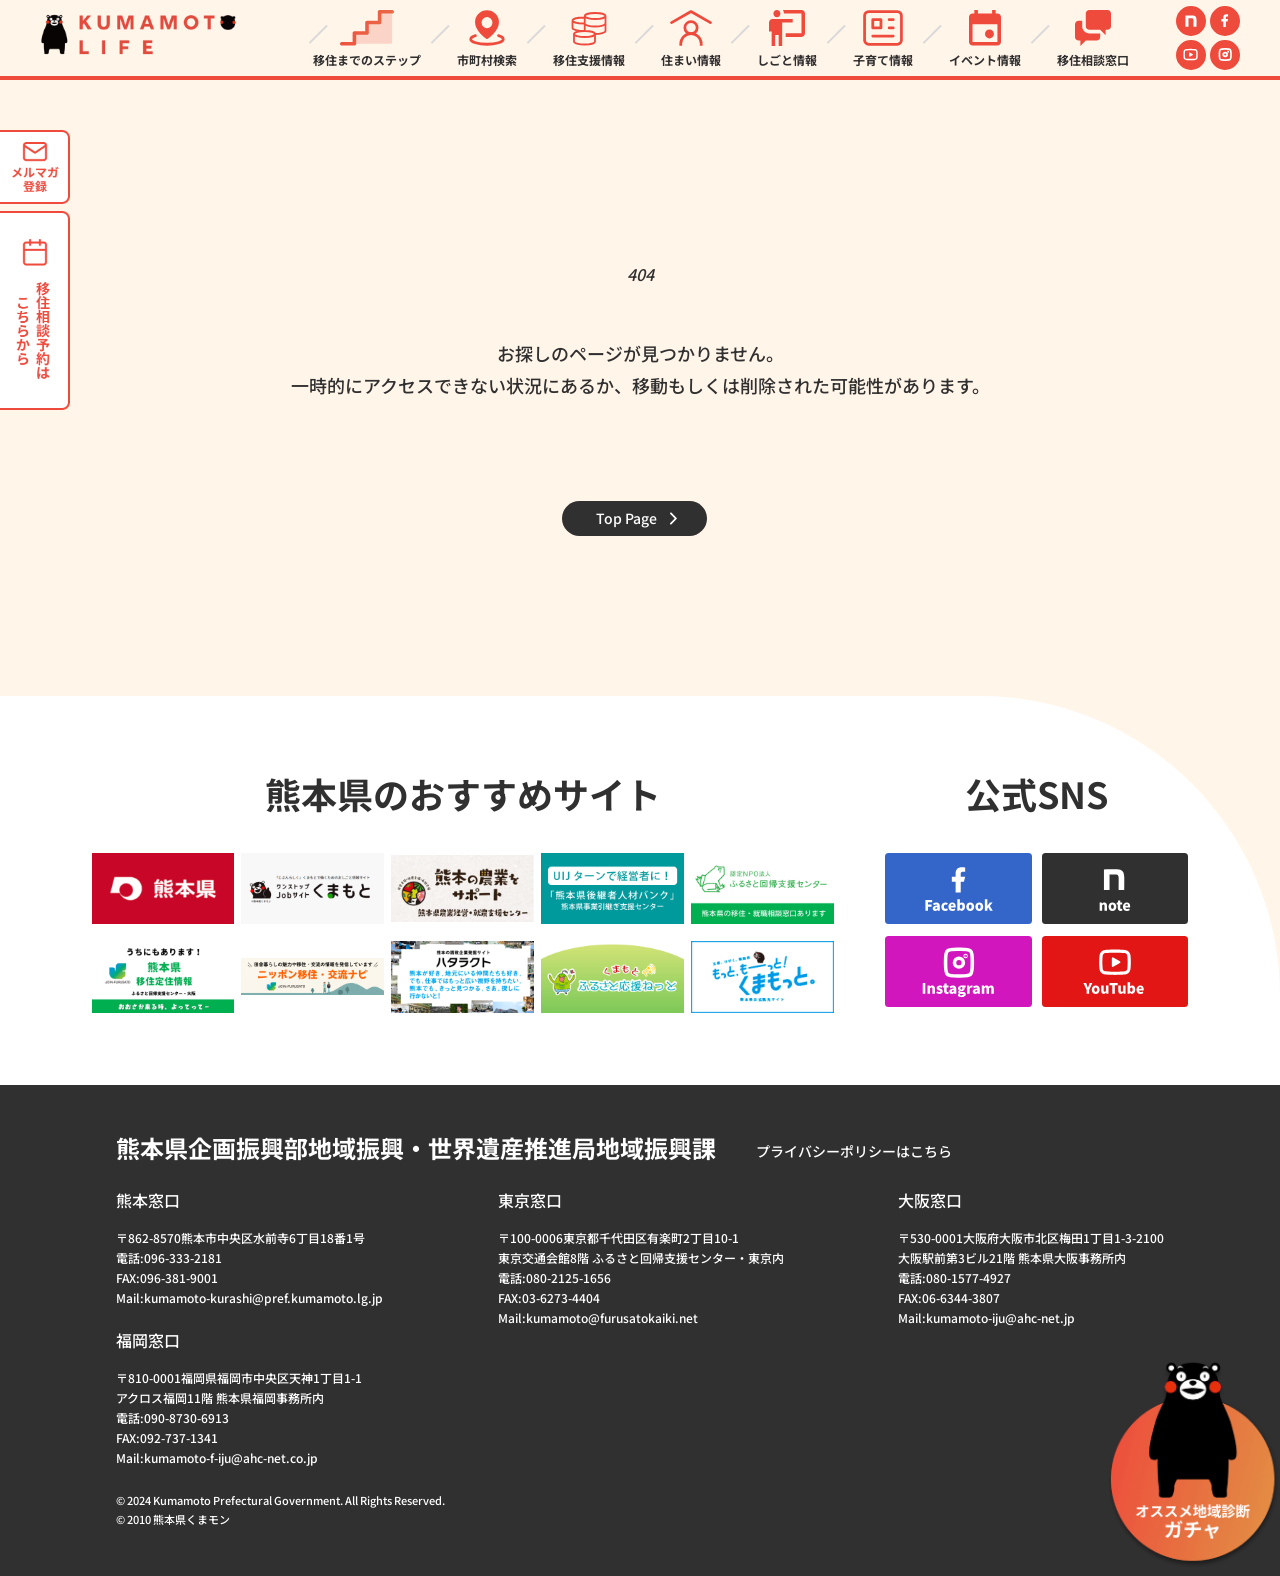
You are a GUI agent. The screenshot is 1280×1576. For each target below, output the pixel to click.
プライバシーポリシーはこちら (854, 1151)
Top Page (626, 518)
